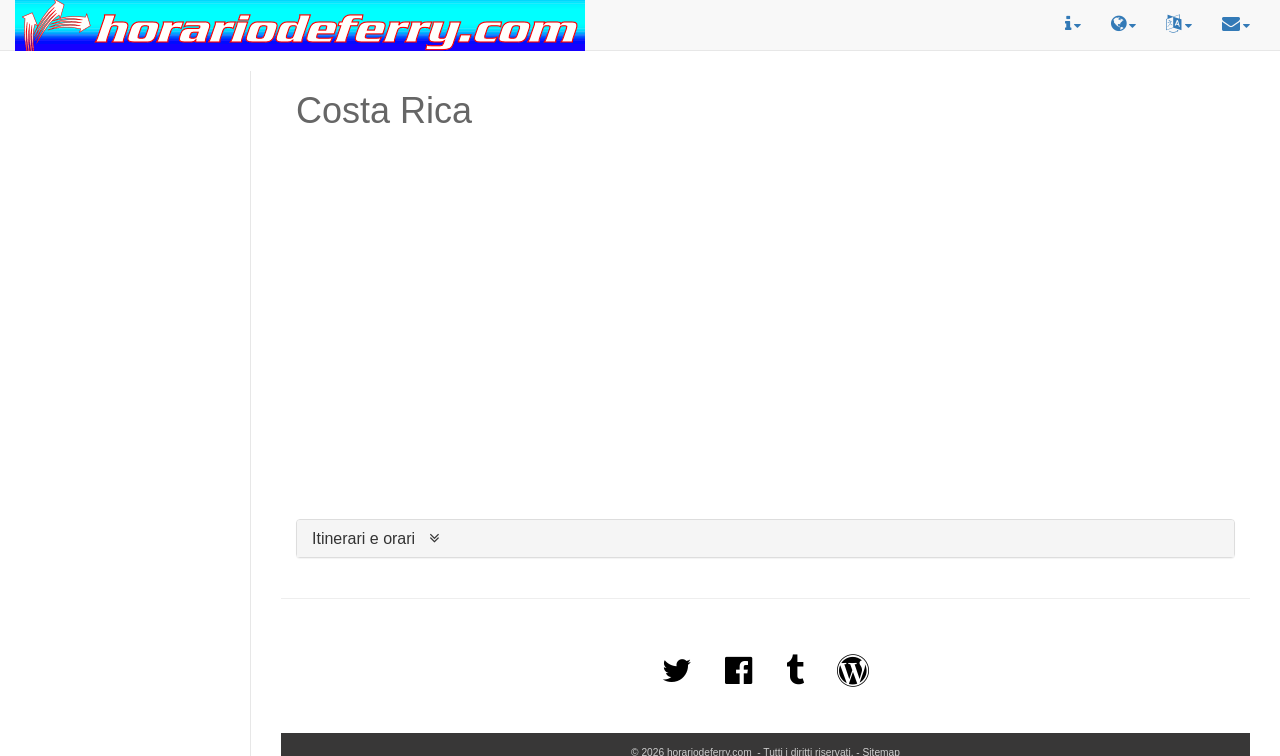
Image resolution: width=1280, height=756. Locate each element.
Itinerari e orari (363, 538)
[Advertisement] (125, 161)
